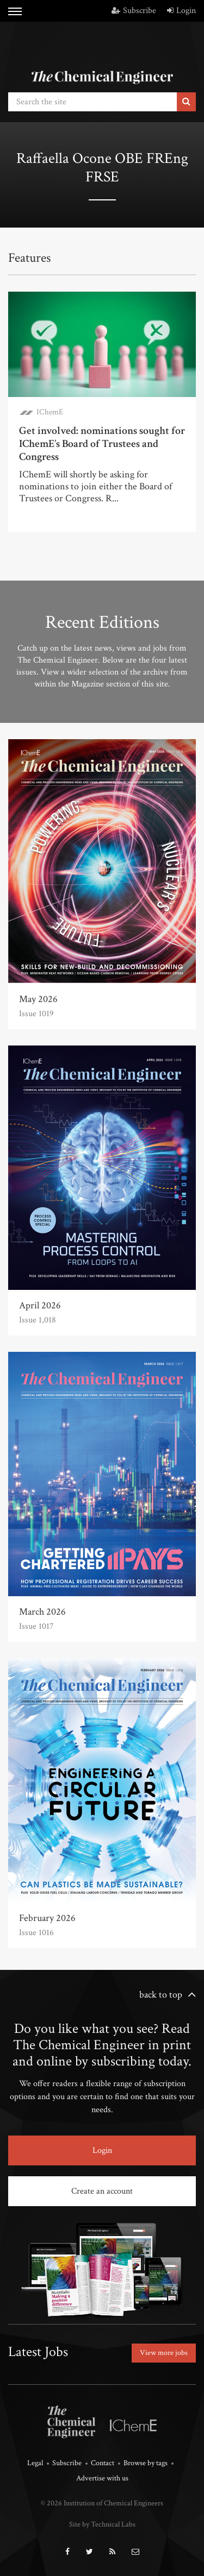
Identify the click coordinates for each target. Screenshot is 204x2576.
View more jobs (164, 2353)
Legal (35, 2463)
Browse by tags (145, 2463)
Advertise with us (102, 2478)
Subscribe (134, 10)
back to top (160, 1994)
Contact (102, 2463)
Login (181, 10)
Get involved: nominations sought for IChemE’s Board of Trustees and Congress (102, 444)
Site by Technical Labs (102, 2524)
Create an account (102, 2191)
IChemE (49, 412)
